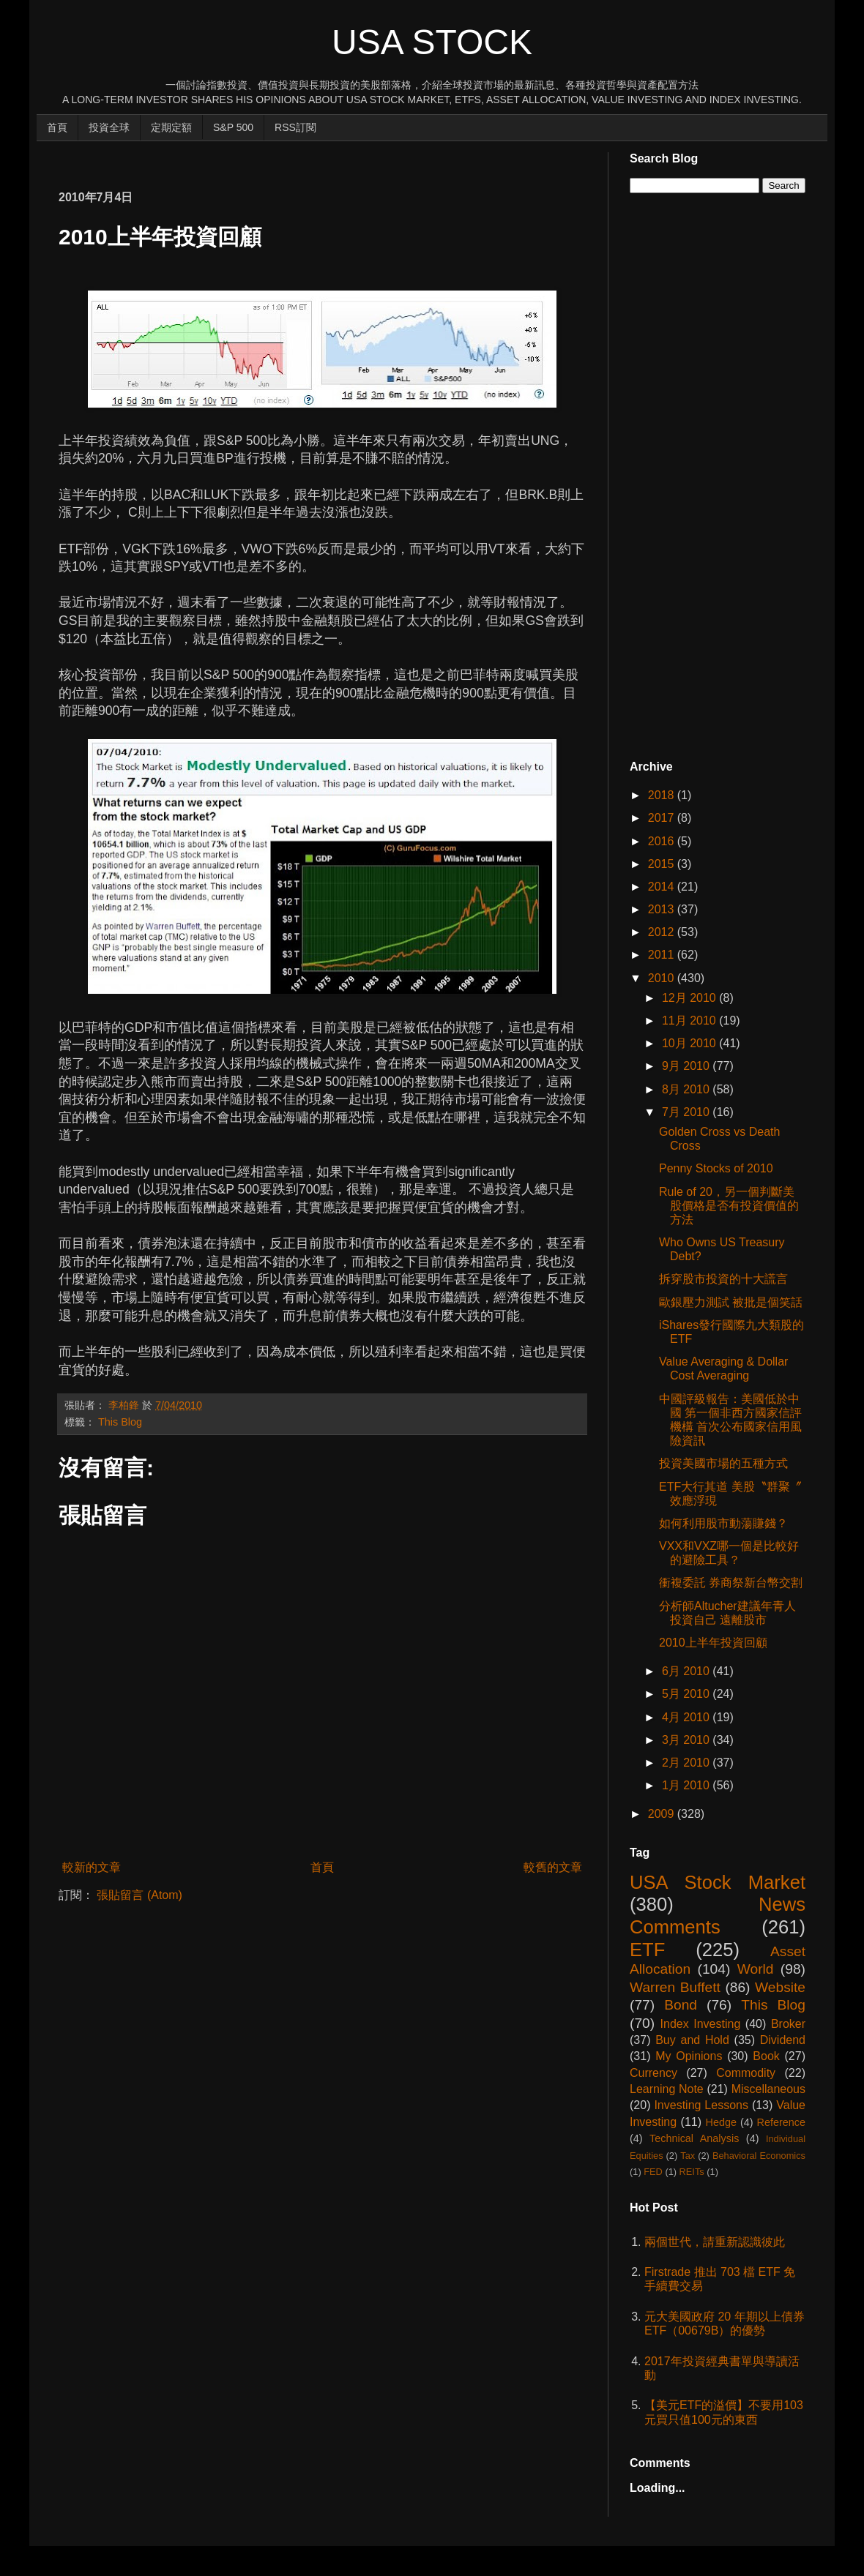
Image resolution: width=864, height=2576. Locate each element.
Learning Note (667, 2089)
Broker (788, 2024)
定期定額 (171, 127)
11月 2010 (690, 1020)
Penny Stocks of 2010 (716, 1168)
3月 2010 (687, 1740)
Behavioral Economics (758, 2155)
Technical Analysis (694, 2138)
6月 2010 (687, 1671)
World (755, 1969)
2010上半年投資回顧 (713, 1642)
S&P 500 (233, 127)
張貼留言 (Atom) (139, 1895)
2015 (662, 864)
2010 (662, 978)
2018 (662, 795)
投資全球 (109, 127)
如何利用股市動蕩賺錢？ (723, 1523)
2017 (662, 818)
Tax (687, 2155)
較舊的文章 (553, 1867)
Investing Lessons (701, 2105)
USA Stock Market (717, 1882)
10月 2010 (690, 1043)
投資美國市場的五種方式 (723, 1463)
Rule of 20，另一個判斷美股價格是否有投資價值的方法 (729, 1206)
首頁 (57, 127)
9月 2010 (687, 1066)
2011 (662, 954)
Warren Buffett (675, 1987)
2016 (662, 841)
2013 (662, 909)
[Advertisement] (325, 158)
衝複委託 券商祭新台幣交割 (730, 1582)
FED (653, 2171)
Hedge (721, 2122)
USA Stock (432, 42)
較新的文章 (91, 1867)
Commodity (745, 2073)
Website (780, 1987)
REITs (691, 2171)
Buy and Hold (692, 2040)
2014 (662, 886)
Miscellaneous (768, 2089)
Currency (653, 2073)
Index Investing (700, 2024)
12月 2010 (690, 998)
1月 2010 (687, 1785)
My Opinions (688, 2056)
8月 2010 (687, 1089)
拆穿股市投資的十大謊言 (723, 1279)
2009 (662, 1814)
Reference (781, 2122)
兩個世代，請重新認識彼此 (714, 2242)
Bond (680, 2004)
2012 (662, 932)
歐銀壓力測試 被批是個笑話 (730, 1302)
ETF (647, 1949)
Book (766, 2056)
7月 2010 (687, 1112)
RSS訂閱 (295, 127)
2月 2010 (687, 1762)
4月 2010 (687, 1717)
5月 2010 (687, 1694)
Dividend (782, 2040)
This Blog (120, 1422)
